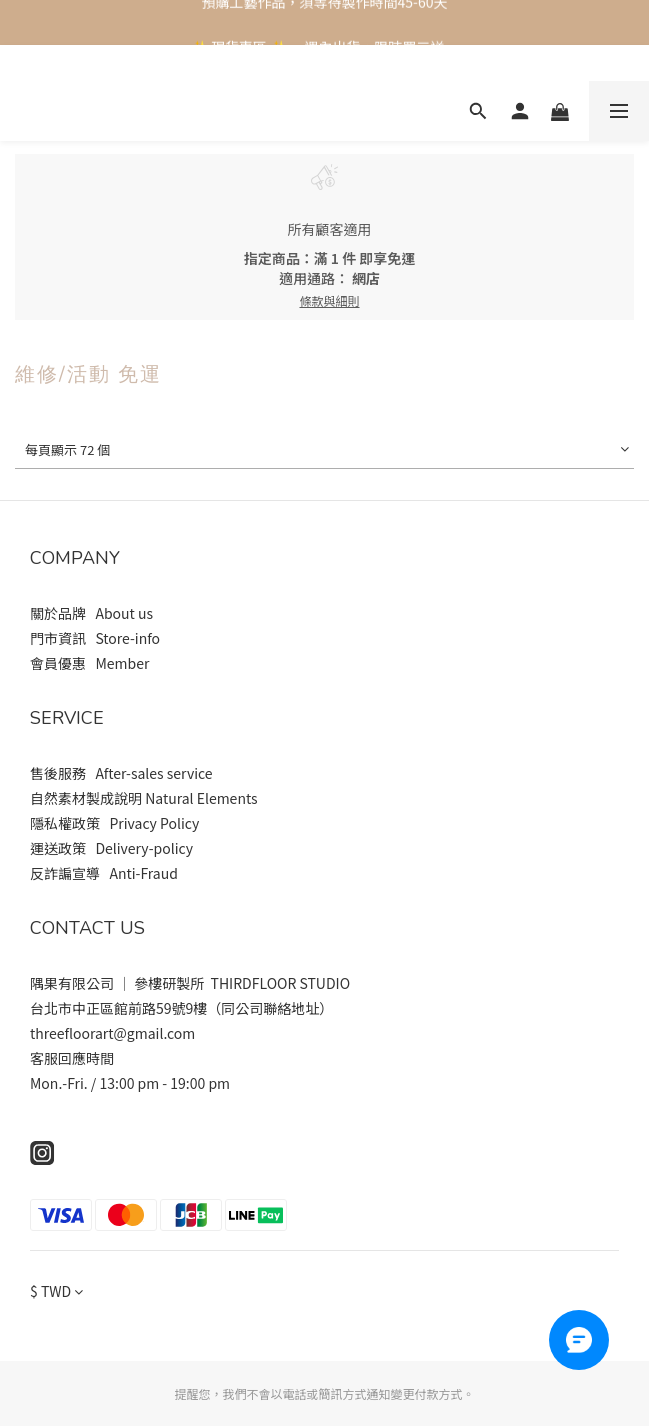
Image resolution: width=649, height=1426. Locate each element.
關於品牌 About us (93, 613)
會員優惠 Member (91, 663)
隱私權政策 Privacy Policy (114, 823)
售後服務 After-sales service (121, 773)
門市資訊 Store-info (96, 638)
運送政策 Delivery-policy (111, 848)
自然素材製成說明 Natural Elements (144, 798)
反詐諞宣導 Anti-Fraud (104, 873)
